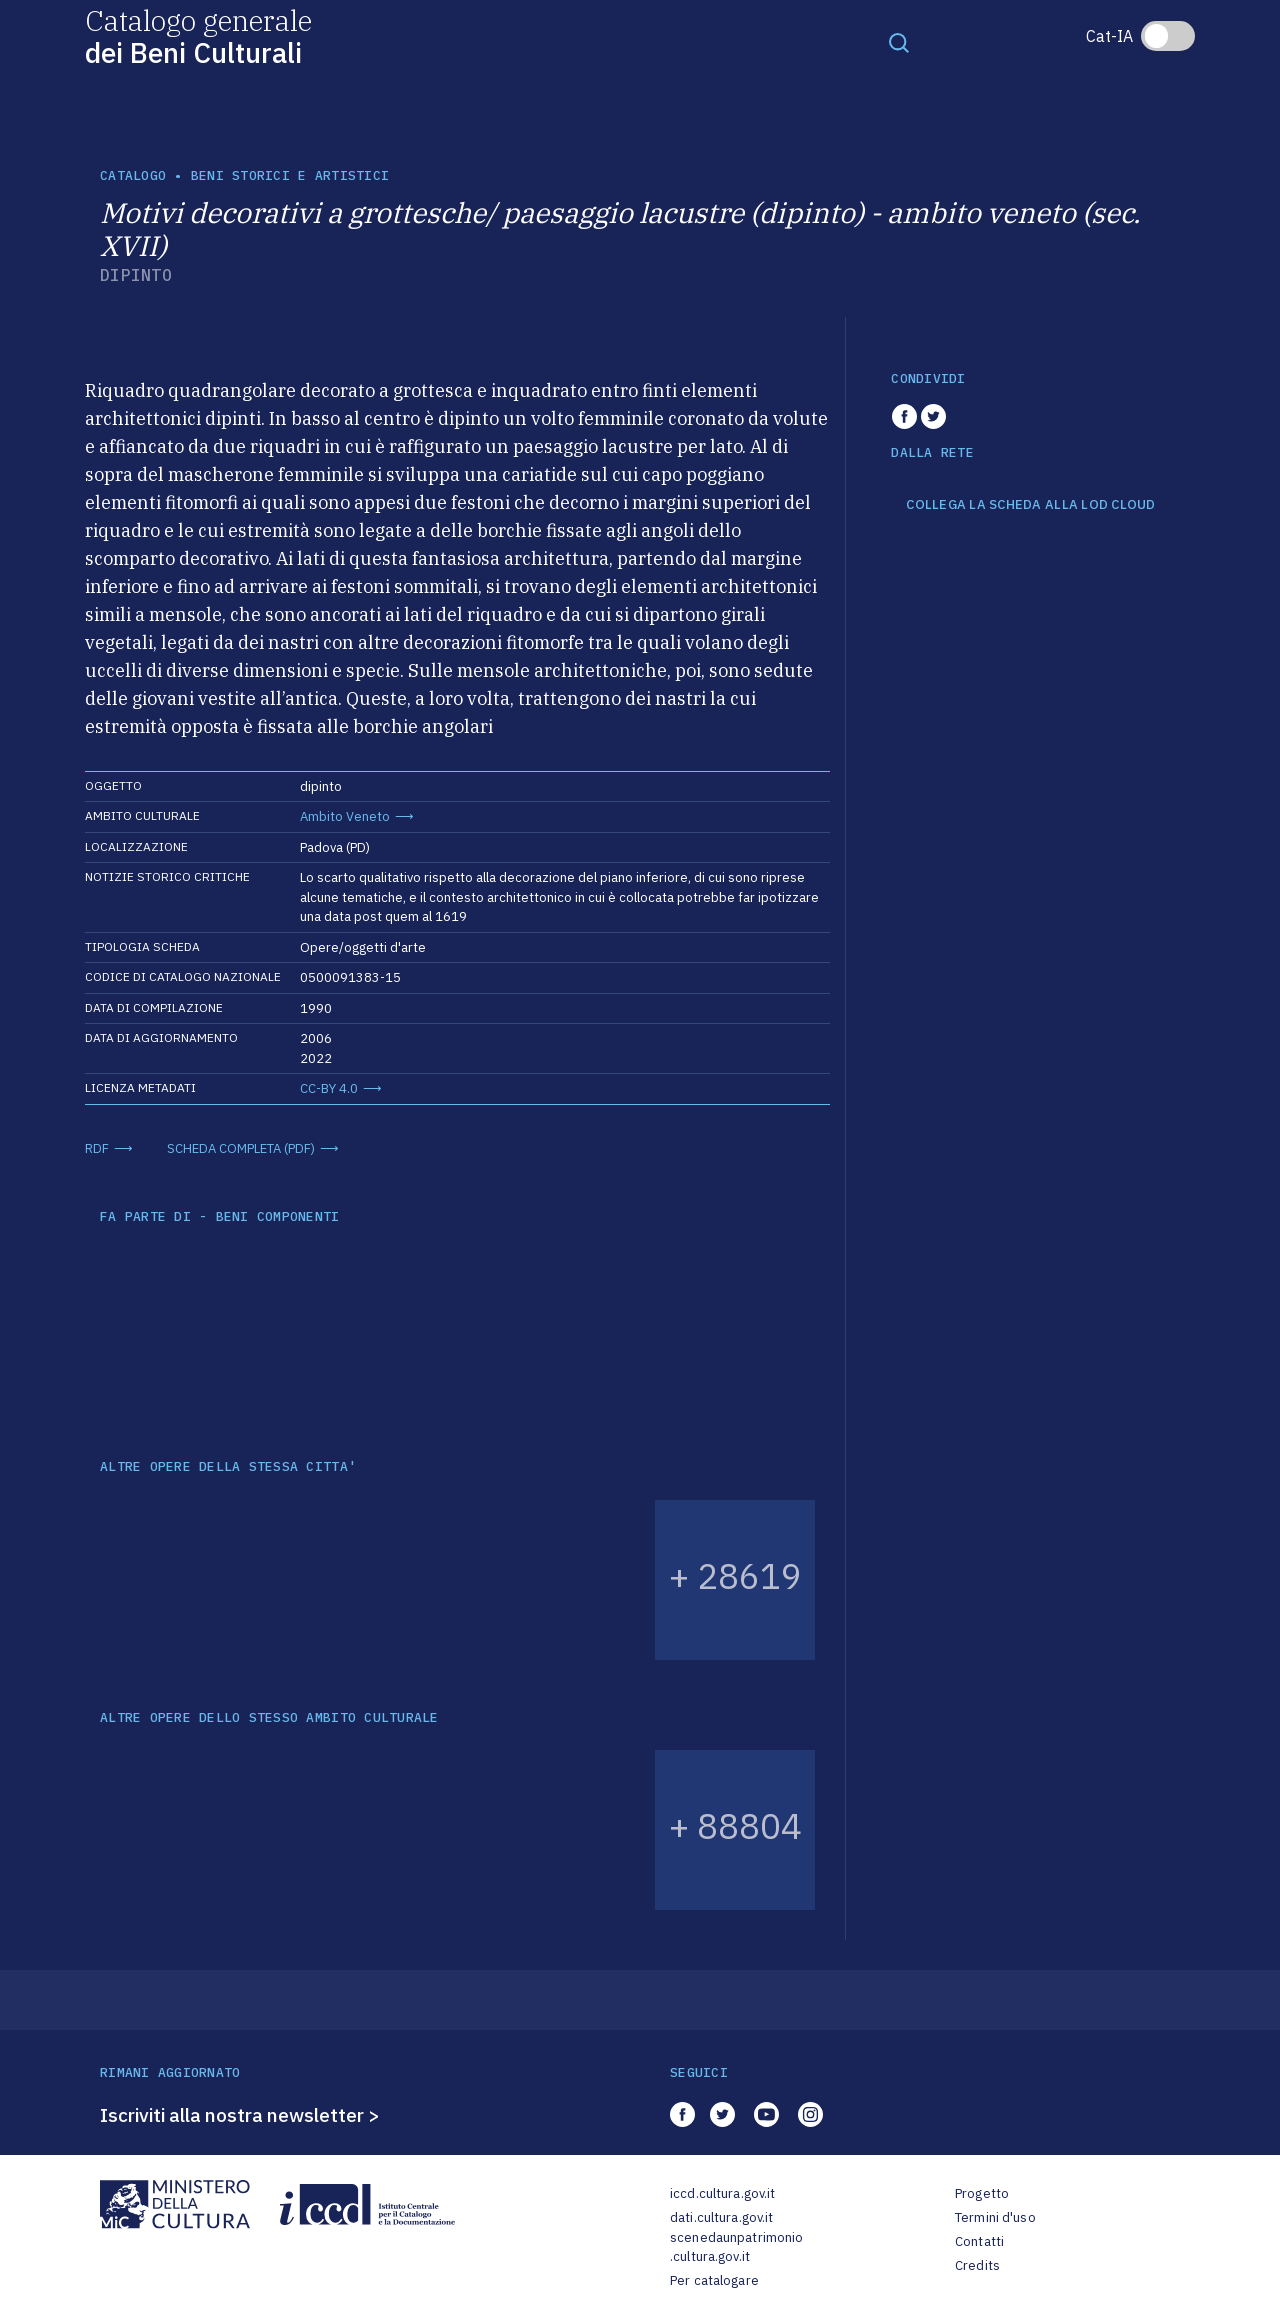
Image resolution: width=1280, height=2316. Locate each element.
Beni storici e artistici (290, 175)
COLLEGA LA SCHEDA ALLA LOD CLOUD (1030, 505)
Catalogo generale (198, 35)
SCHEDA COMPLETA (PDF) (241, 1148)
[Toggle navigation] (899, 42)
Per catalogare (714, 2280)
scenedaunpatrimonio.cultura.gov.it (736, 2247)
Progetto (982, 2193)
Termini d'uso (995, 2217)
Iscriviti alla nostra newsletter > (240, 2115)
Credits (977, 2265)
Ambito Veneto (345, 816)
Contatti (979, 2241)
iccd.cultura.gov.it (722, 2193)
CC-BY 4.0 (329, 1088)
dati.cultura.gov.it (721, 2217)
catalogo (133, 175)
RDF (97, 1148)
